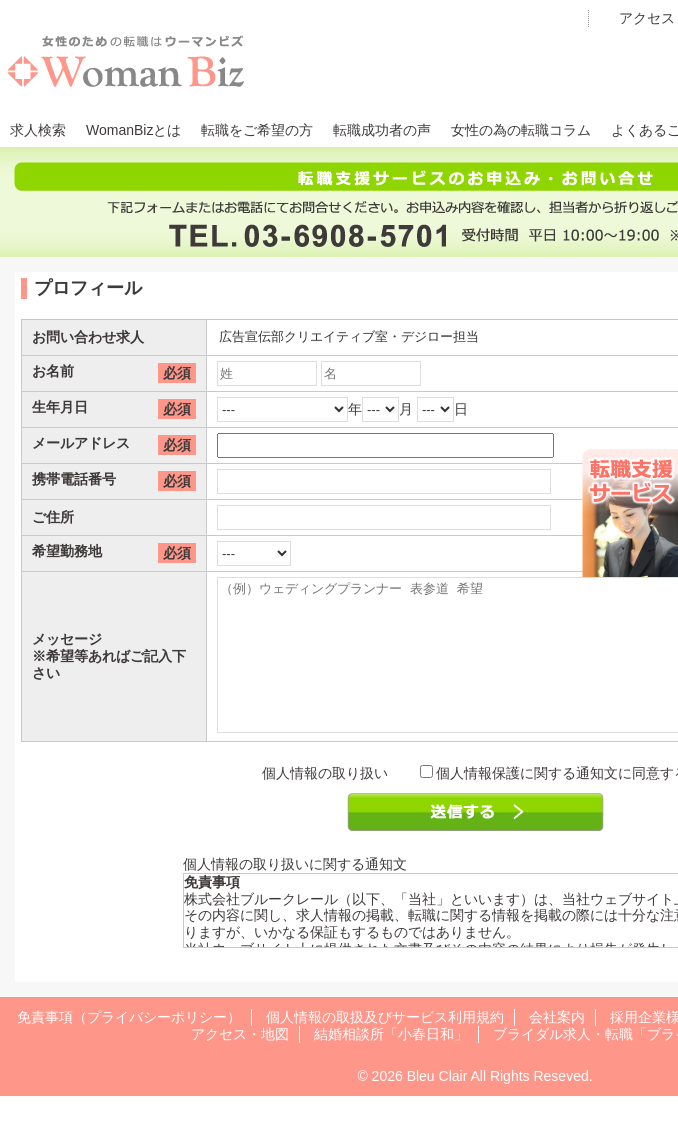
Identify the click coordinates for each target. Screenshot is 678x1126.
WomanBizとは (133, 130)
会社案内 (557, 1047)
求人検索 (38, 130)
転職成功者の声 (382, 130)
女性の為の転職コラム (521, 130)
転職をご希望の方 (257, 130)
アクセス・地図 (240, 1064)
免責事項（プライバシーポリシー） (129, 1047)
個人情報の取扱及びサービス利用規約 (385, 1047)
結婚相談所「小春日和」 (391, 1064)
